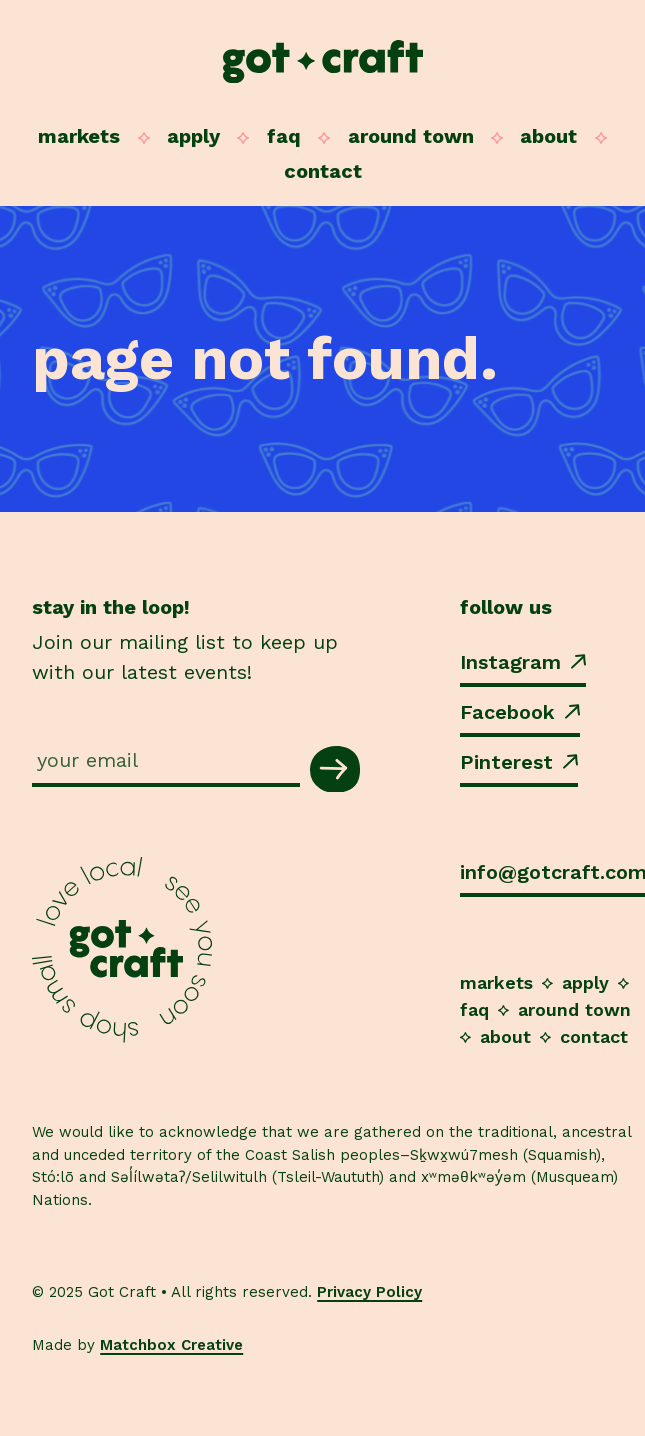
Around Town (411, 136)
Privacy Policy (369, 1292)
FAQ (284, 136)
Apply (193, 136)
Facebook (520, 712)
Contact (323, 171)
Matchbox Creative (171, 1345)
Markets (79, 136)
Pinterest (519, 762)
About (548, 136)
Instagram (523, 662)
